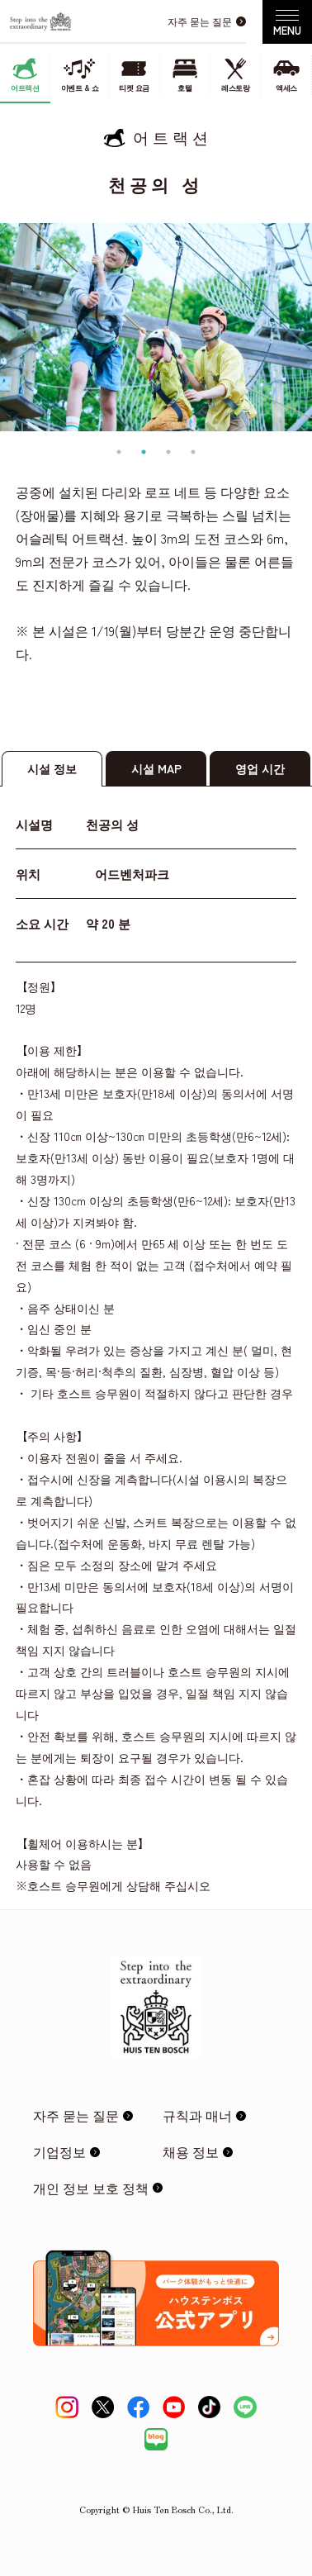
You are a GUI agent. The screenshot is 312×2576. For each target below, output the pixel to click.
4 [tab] (193, 452)
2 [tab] (143, 452)
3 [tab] (168, 452)
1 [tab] (119, 452)
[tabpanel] (156, 327)
